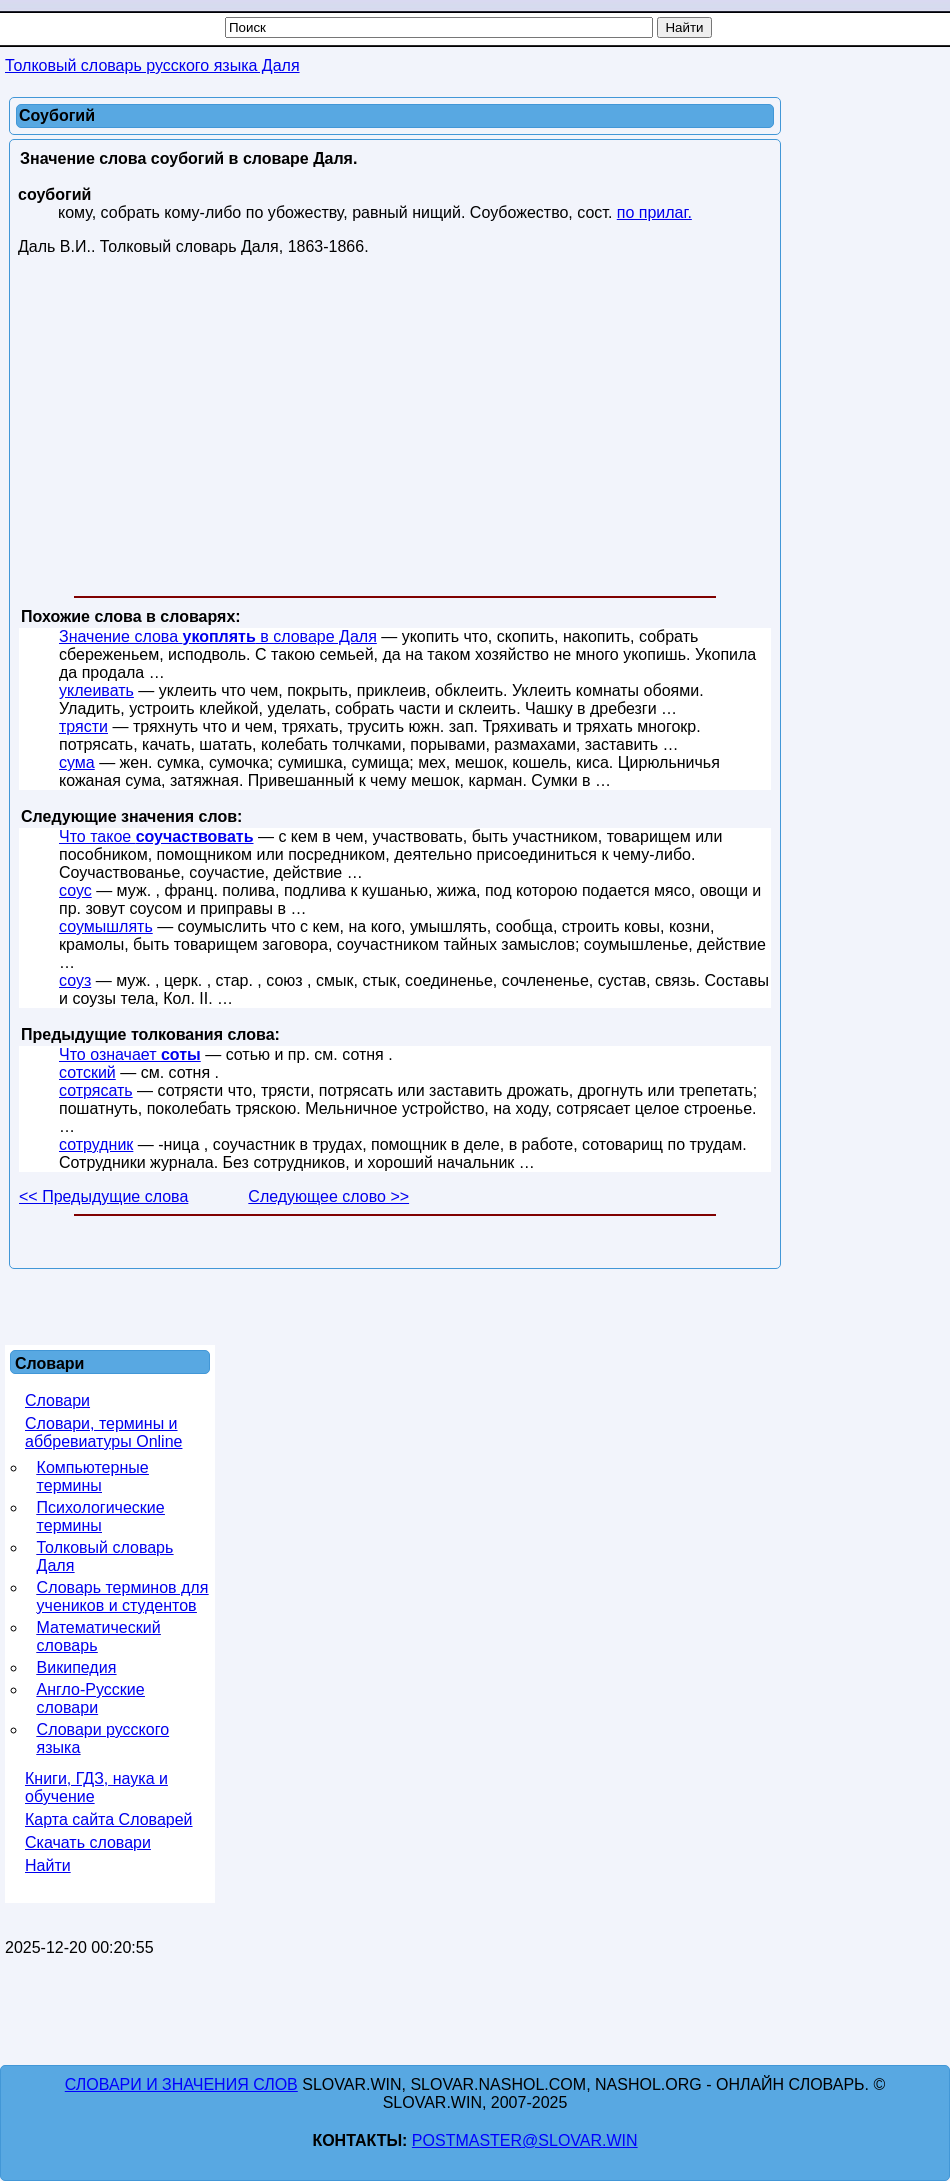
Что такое (156, 836)
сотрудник (96, 1144)
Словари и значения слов (181, 2084)
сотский (87, 1072)
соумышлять (106, 926)
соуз (75, 980)
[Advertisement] (395, 430)
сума (77, 762)
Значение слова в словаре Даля (218, 636)
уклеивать (96, 690)
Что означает (130, 1054)
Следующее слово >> (328, 1196)
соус (75, 890)
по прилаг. (654, 212)
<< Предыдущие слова (103, 1196)
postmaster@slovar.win (525, 2140)
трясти (83, 726)
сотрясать (96, 1090)
